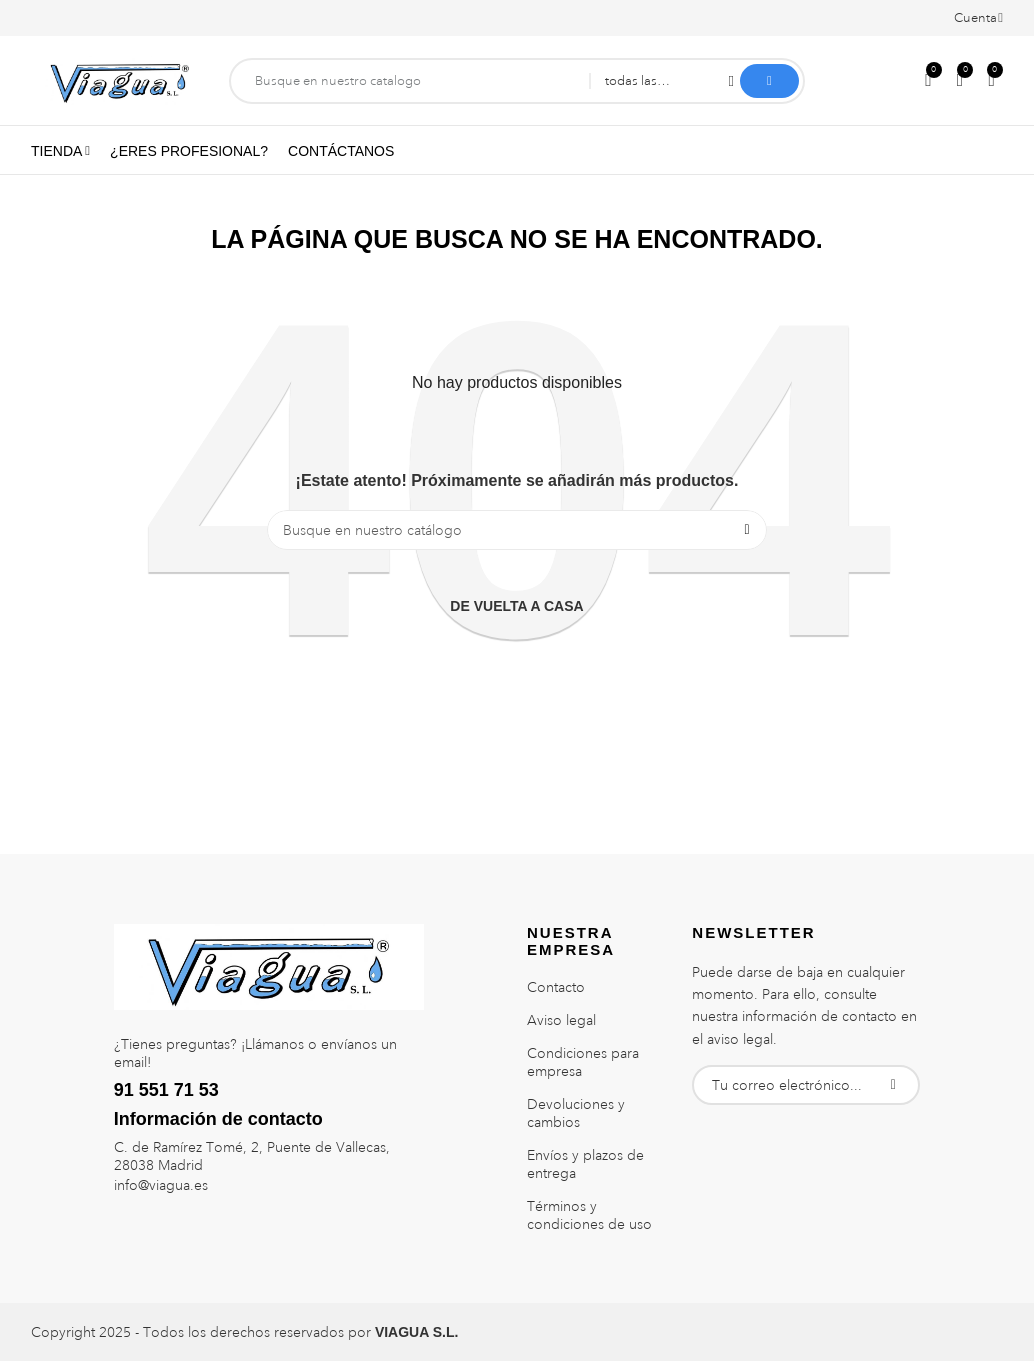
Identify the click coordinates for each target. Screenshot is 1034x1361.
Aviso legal (561, 1020)
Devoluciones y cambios (576, 1113)
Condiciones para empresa (583, 1062)
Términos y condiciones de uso (589, 1215)
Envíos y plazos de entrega (585, 1164)
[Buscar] (517, 530)
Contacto (556, 987)
